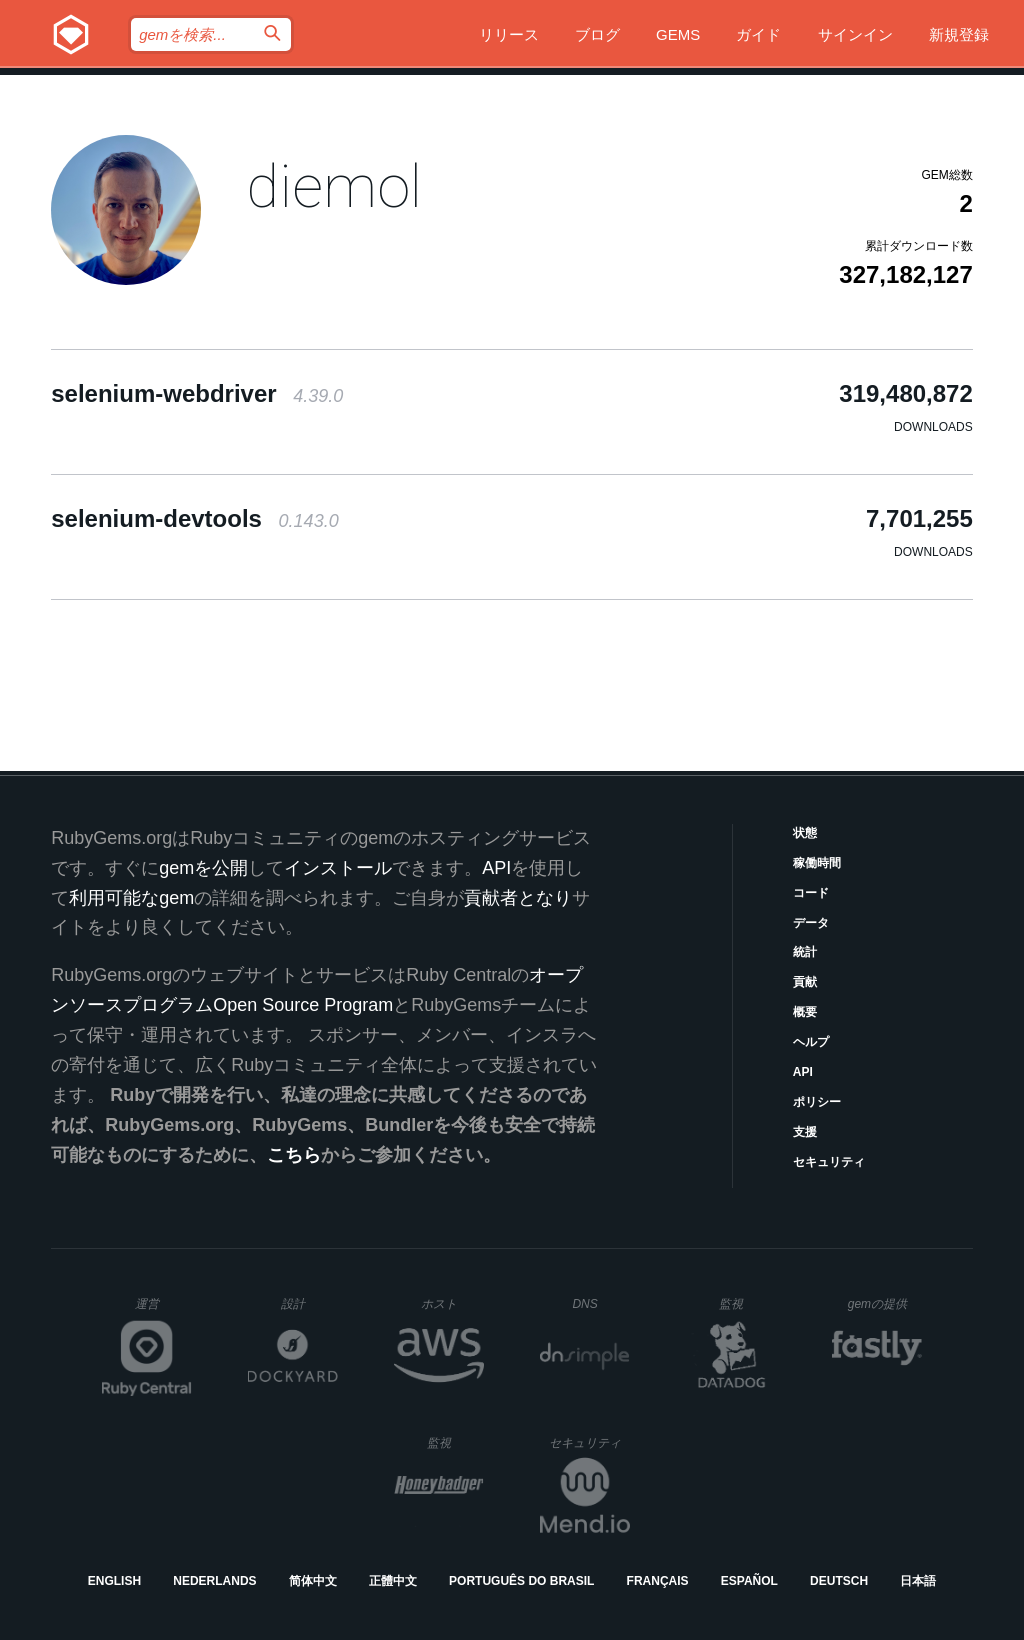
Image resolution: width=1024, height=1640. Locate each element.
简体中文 (313, 1581)
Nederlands (214, 1581)
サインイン (855, 34)
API (803, 1072)
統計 (805, 952)
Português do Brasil (521, 1581)
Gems (678, 34)
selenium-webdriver (197, 393)
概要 (805, 1012)
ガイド (758, 34)
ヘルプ (811, 1042)
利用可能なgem (131, 898)
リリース (509, 34)
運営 (163, 1310)
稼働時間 (817, 863)
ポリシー (817, 1102)
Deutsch (839, 1581)
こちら (294, 1155)
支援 (805, 1132)
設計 (309, 1303)
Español (749, 1581)
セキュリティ (829, 1162)
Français (658, 1581)
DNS (601, 1304)
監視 (747, 1303)
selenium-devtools (194, 518)
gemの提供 (885, 1303)
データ (811, 923)
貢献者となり (518, 898)
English (114, 1581)
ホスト (452, 1303)
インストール (338, 868)
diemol (334, 186)
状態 (805, 833)
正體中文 (393, 1581)
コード (811, 893)
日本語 (918, 1581)
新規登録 (959, 34)
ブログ (597, 34)
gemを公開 (203, 868)
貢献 (805, 982)
